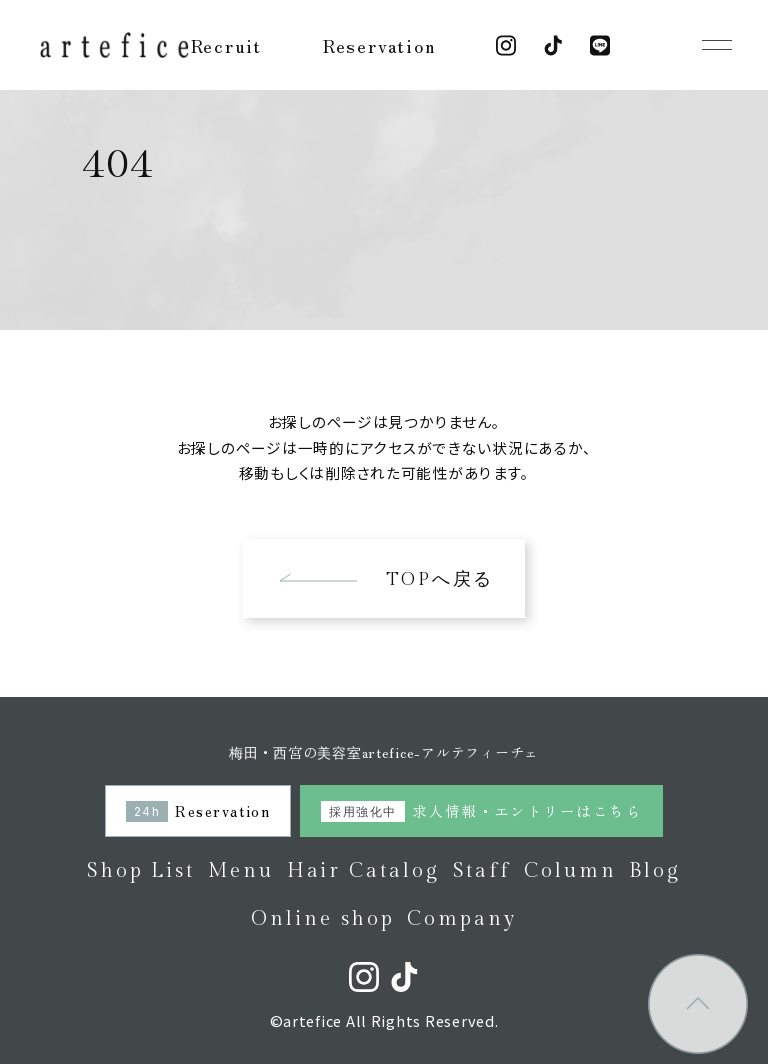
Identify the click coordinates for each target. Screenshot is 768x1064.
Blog (655, 871)
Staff (482, 871)
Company (462, 919)
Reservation (379, 45)
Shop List (141, 871)
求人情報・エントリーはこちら (481, 810)
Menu (241, 871)
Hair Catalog (363, 871)
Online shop (322, 919)
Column (570, 871)
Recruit (227, 45)
